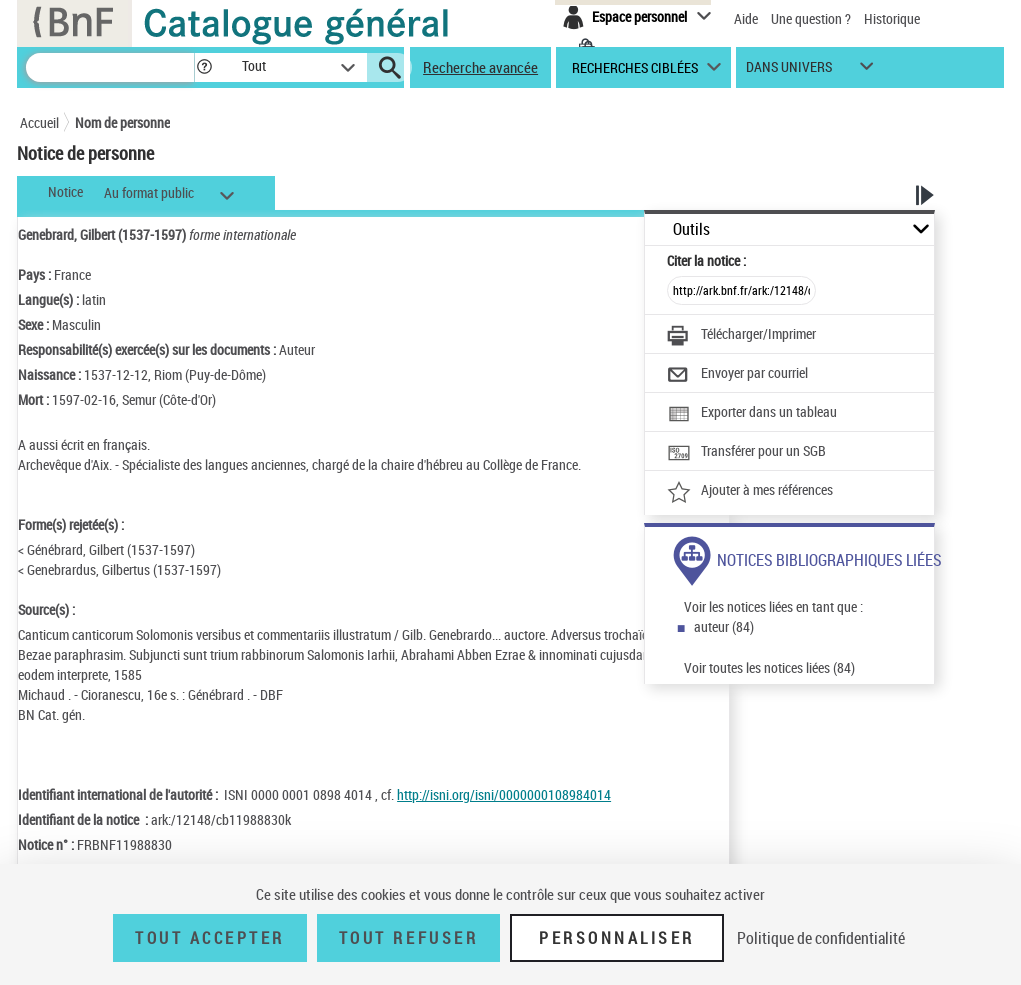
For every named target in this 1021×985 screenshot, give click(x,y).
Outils (691, 229)
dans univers (789, 71)
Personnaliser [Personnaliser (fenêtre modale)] (617, 938)
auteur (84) (724, 626)
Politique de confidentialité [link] (821, 938)
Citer (706, 260)
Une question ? (811, 18)
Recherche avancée (480, 67)
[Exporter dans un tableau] (752, 414)
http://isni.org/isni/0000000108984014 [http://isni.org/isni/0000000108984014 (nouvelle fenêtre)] (504, 794)
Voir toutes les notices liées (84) (769, 667)
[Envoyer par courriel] (737, 375)
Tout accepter (210, 938)
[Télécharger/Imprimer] (741, 336)
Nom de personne (122, 122)
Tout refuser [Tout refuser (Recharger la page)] (408, 938)
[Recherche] (110, 67)
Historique (892, 18)
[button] (204, 67)
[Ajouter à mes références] (750, 492)
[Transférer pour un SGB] (746, 453)
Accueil (39, 122)
